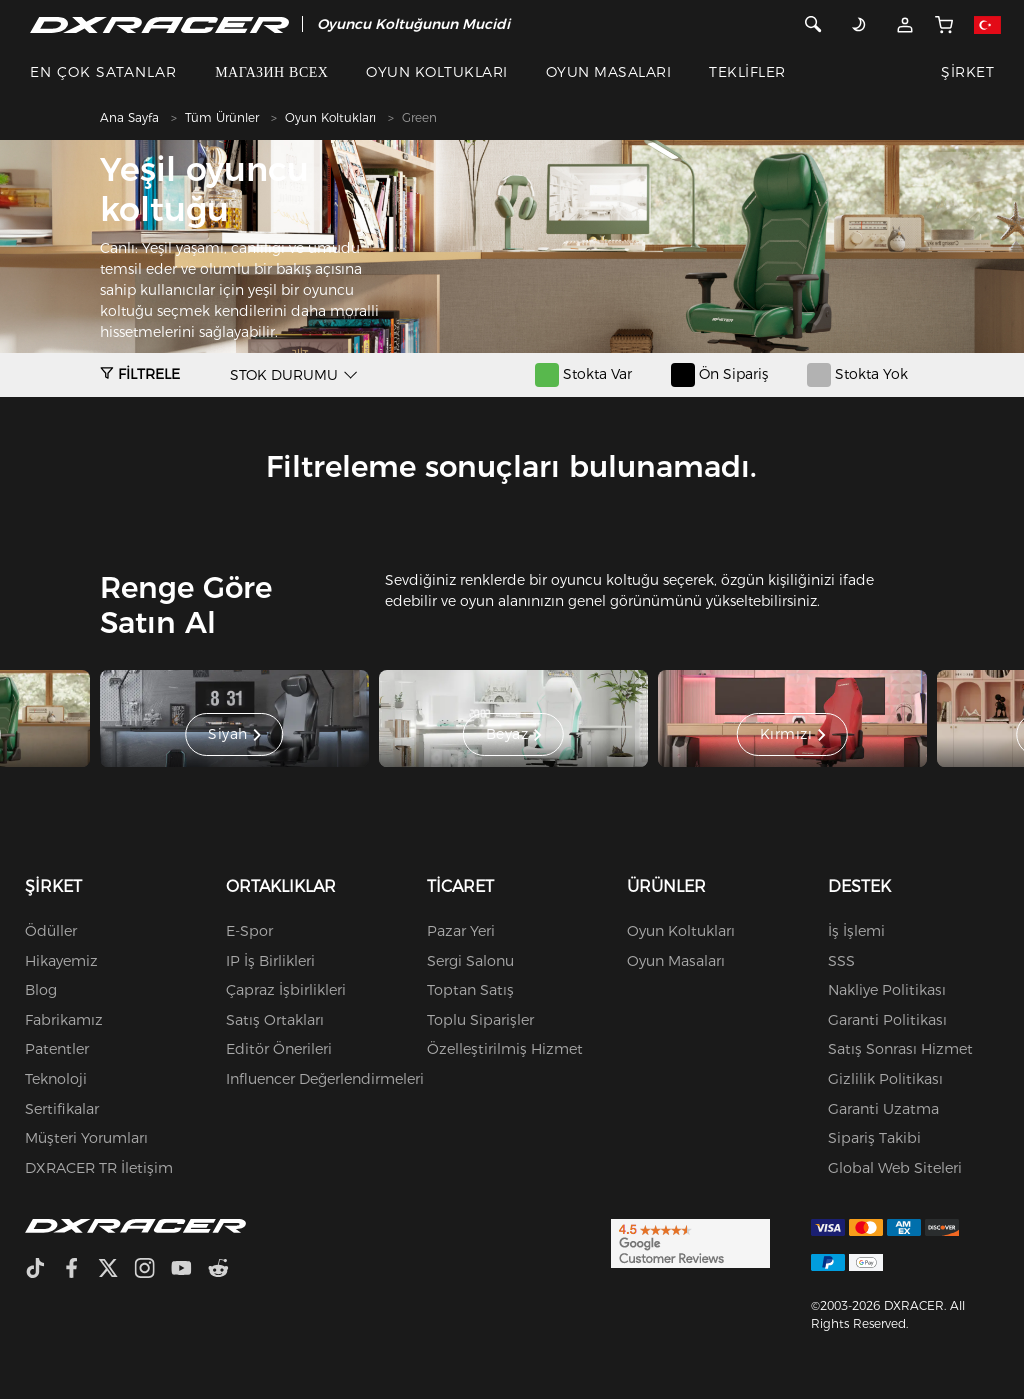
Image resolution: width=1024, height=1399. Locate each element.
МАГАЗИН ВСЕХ (271, 72)
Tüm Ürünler (222, 117)
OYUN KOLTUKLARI (436, 72)
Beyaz (514, 734)
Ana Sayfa (129, 117)
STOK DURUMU (284, 375)
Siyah (234, 734)
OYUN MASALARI (608, 72)
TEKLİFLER (747, 72)
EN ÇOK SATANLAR (103, 72)
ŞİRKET (967, 72)
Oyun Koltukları (330, 117)
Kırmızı (793, 734)
